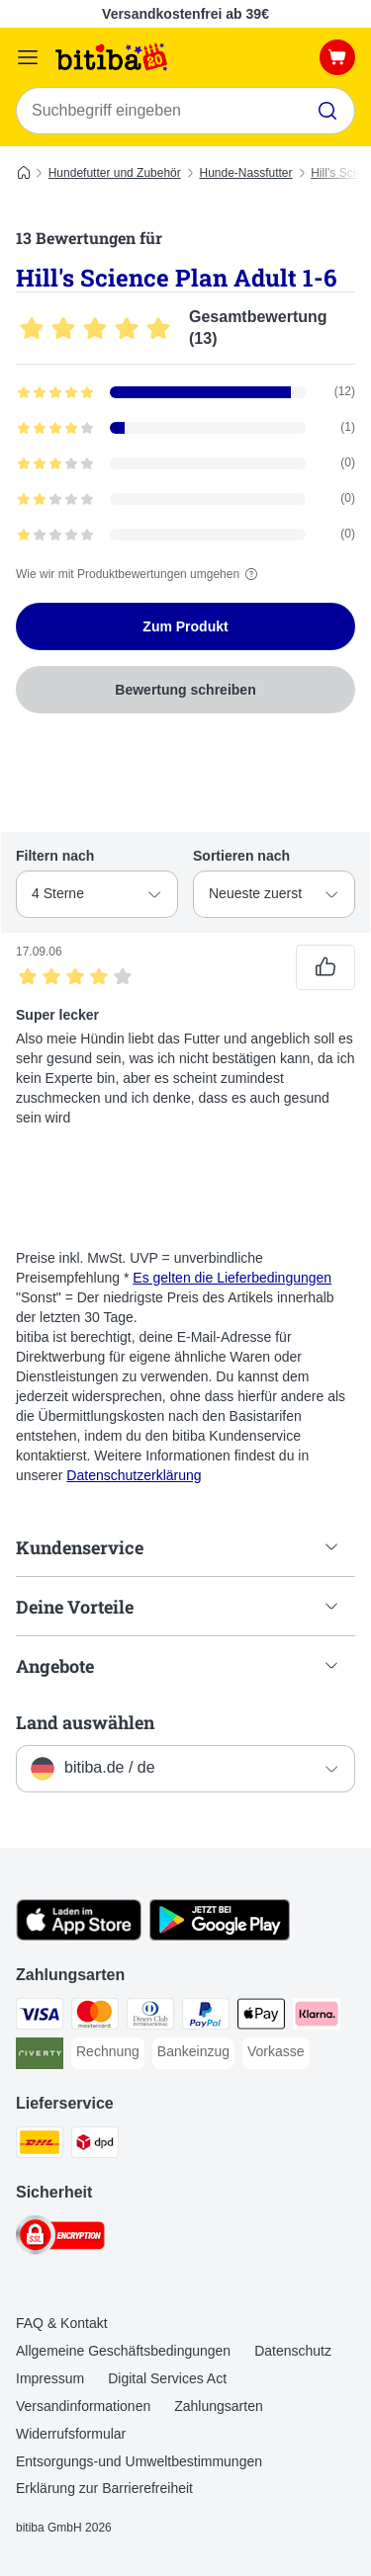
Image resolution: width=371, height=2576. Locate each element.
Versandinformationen (83, 2406)
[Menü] (27, 57)
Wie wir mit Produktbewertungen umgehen (139, 574)
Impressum (50, 2378)
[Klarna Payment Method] (316, 2017)
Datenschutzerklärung (133, 1475)
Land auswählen (85, 1722)
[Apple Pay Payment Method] (261, 2017)
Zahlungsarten (218, 2406)
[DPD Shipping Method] (95, 2145)
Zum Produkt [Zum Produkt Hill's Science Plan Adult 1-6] (185, 626)
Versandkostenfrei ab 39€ (185, 14)
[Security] (60, 2238)
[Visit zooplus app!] (78, 1936)
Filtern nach (55, 856)
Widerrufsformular (71, 2434)
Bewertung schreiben (185, 690)
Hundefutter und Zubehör (114, 173)
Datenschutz (292, 2351)
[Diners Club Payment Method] (150, 2017)
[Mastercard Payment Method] (95, 2017)
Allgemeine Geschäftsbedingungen (123, 2351)
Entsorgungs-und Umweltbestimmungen (139, 2461)
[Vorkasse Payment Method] (276, 2052)
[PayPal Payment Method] (206, 2017)
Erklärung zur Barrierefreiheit (104, 2488)
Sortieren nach (241, 856)
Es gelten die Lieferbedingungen (232, 1278)
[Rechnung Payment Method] (107, 2052)
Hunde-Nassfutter (245, 173)
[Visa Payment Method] (39, 2017)
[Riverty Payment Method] (39, 2056)
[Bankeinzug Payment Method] (193, 2052)
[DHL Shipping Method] (39, 2145)
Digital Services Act (167, 2378)
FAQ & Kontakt (62, 2323)
